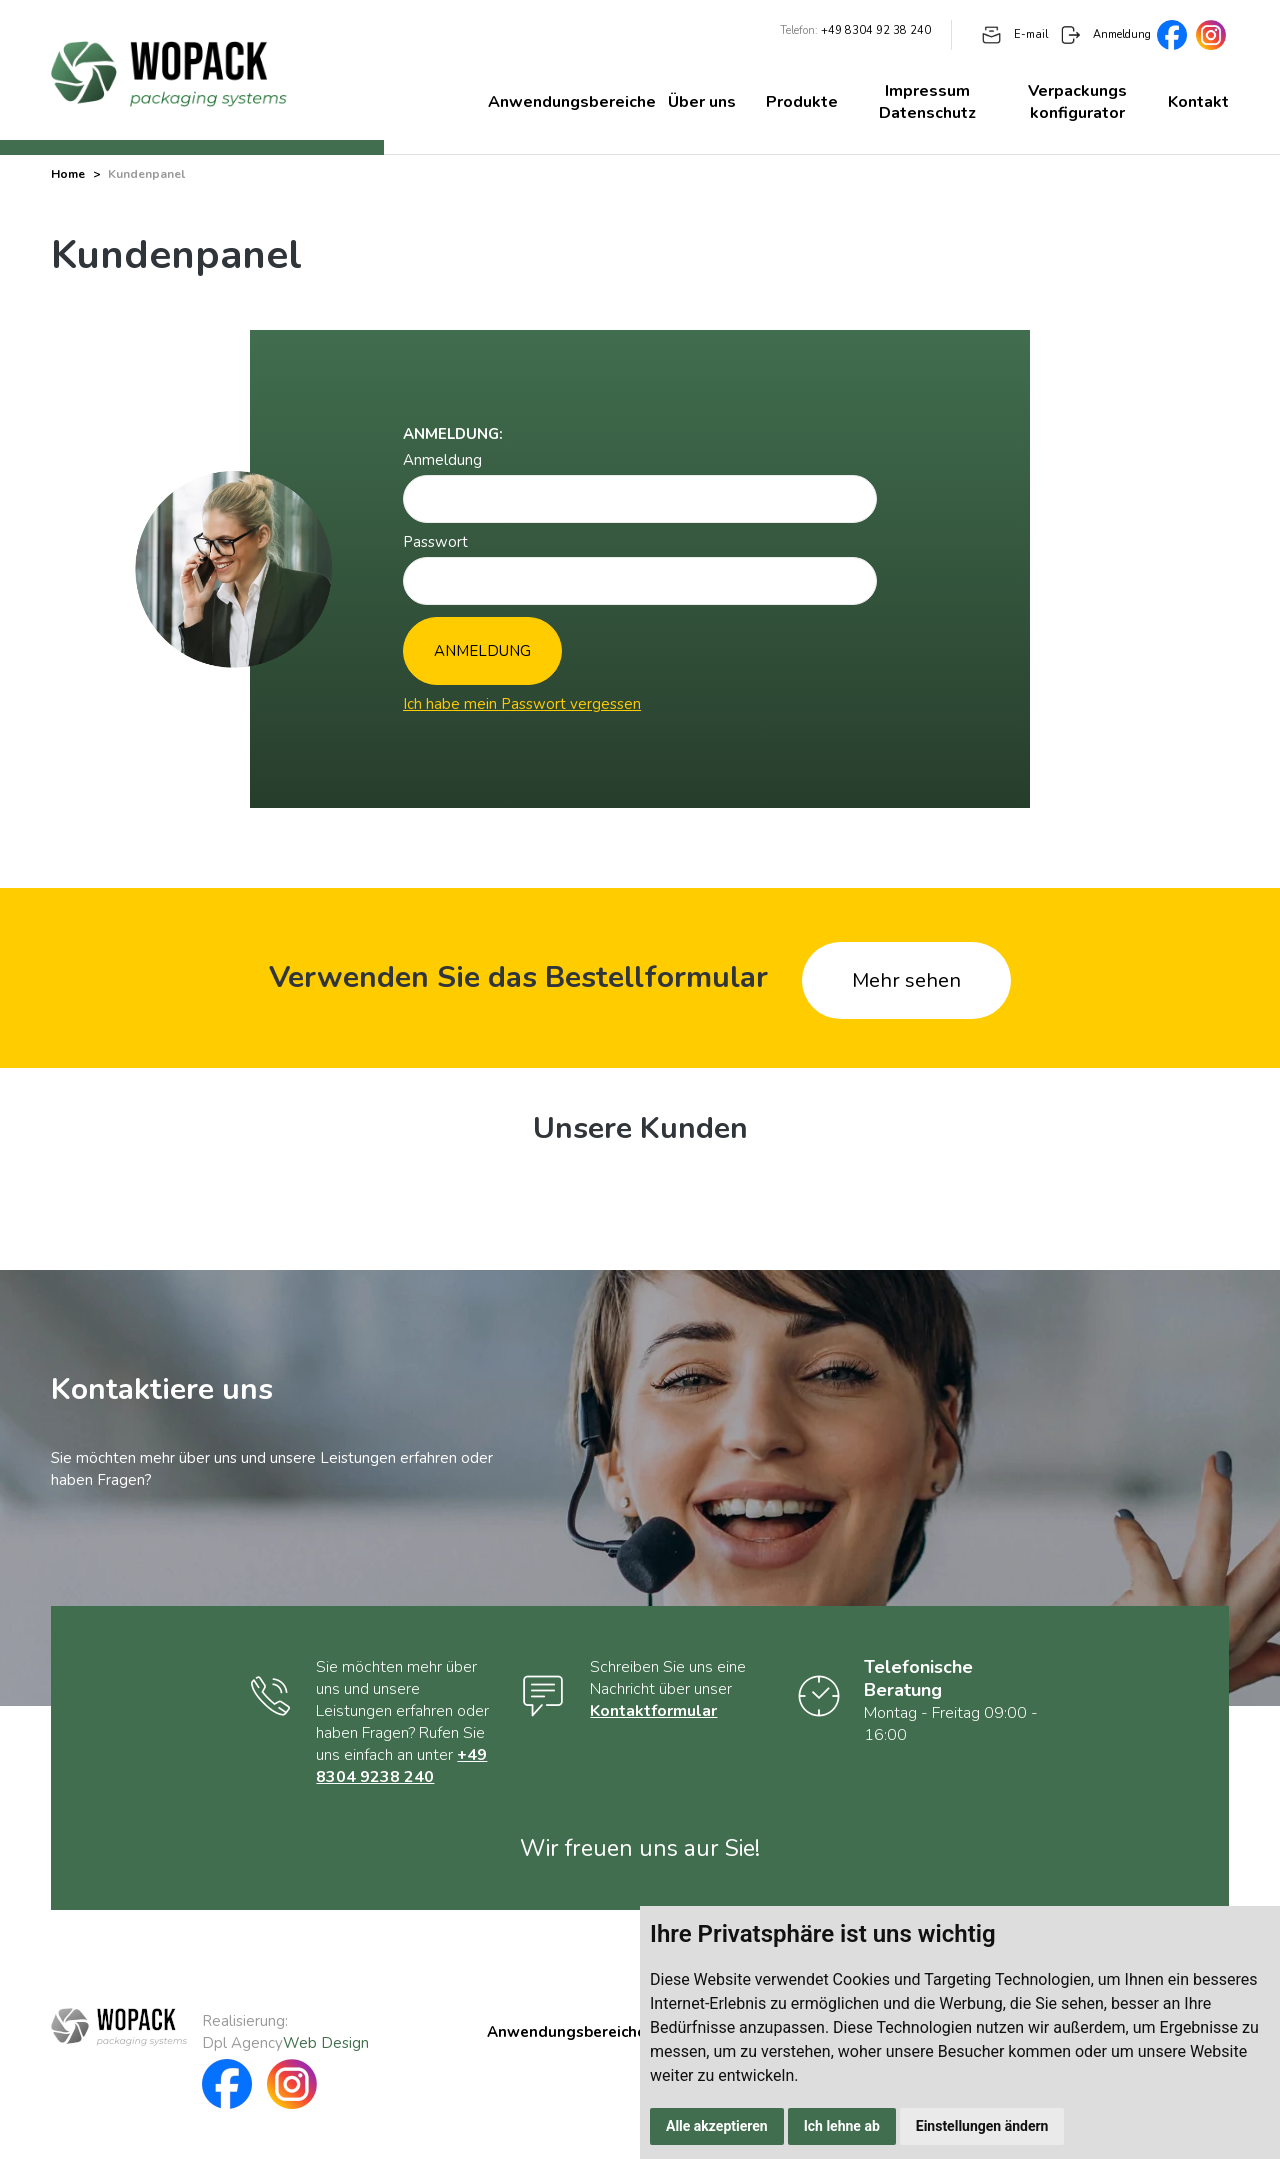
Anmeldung (1106, 34)
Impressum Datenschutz (927, 102)
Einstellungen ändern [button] (982, 2126)
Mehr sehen (906, 980)
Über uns (702, 102)
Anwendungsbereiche (572, 102)
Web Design (326, 2043)
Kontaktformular (653, 1711)
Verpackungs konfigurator (1077, 102)
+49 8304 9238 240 (401, 1766)
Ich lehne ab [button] (842, 2126)
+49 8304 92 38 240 (876, 30)
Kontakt (1198, 102)
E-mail (1015, 34)
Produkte (802, 102)
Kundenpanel (146, 174)
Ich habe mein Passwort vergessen (522, 704)
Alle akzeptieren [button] (717, 2126)
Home (68, 174)
